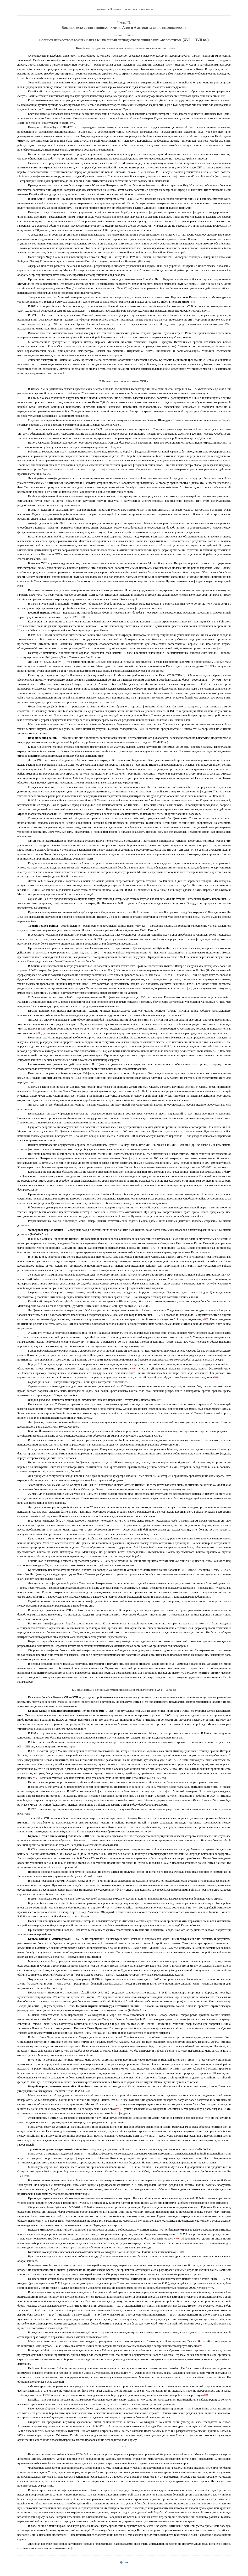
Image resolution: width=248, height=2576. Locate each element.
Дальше (124, 2562)
